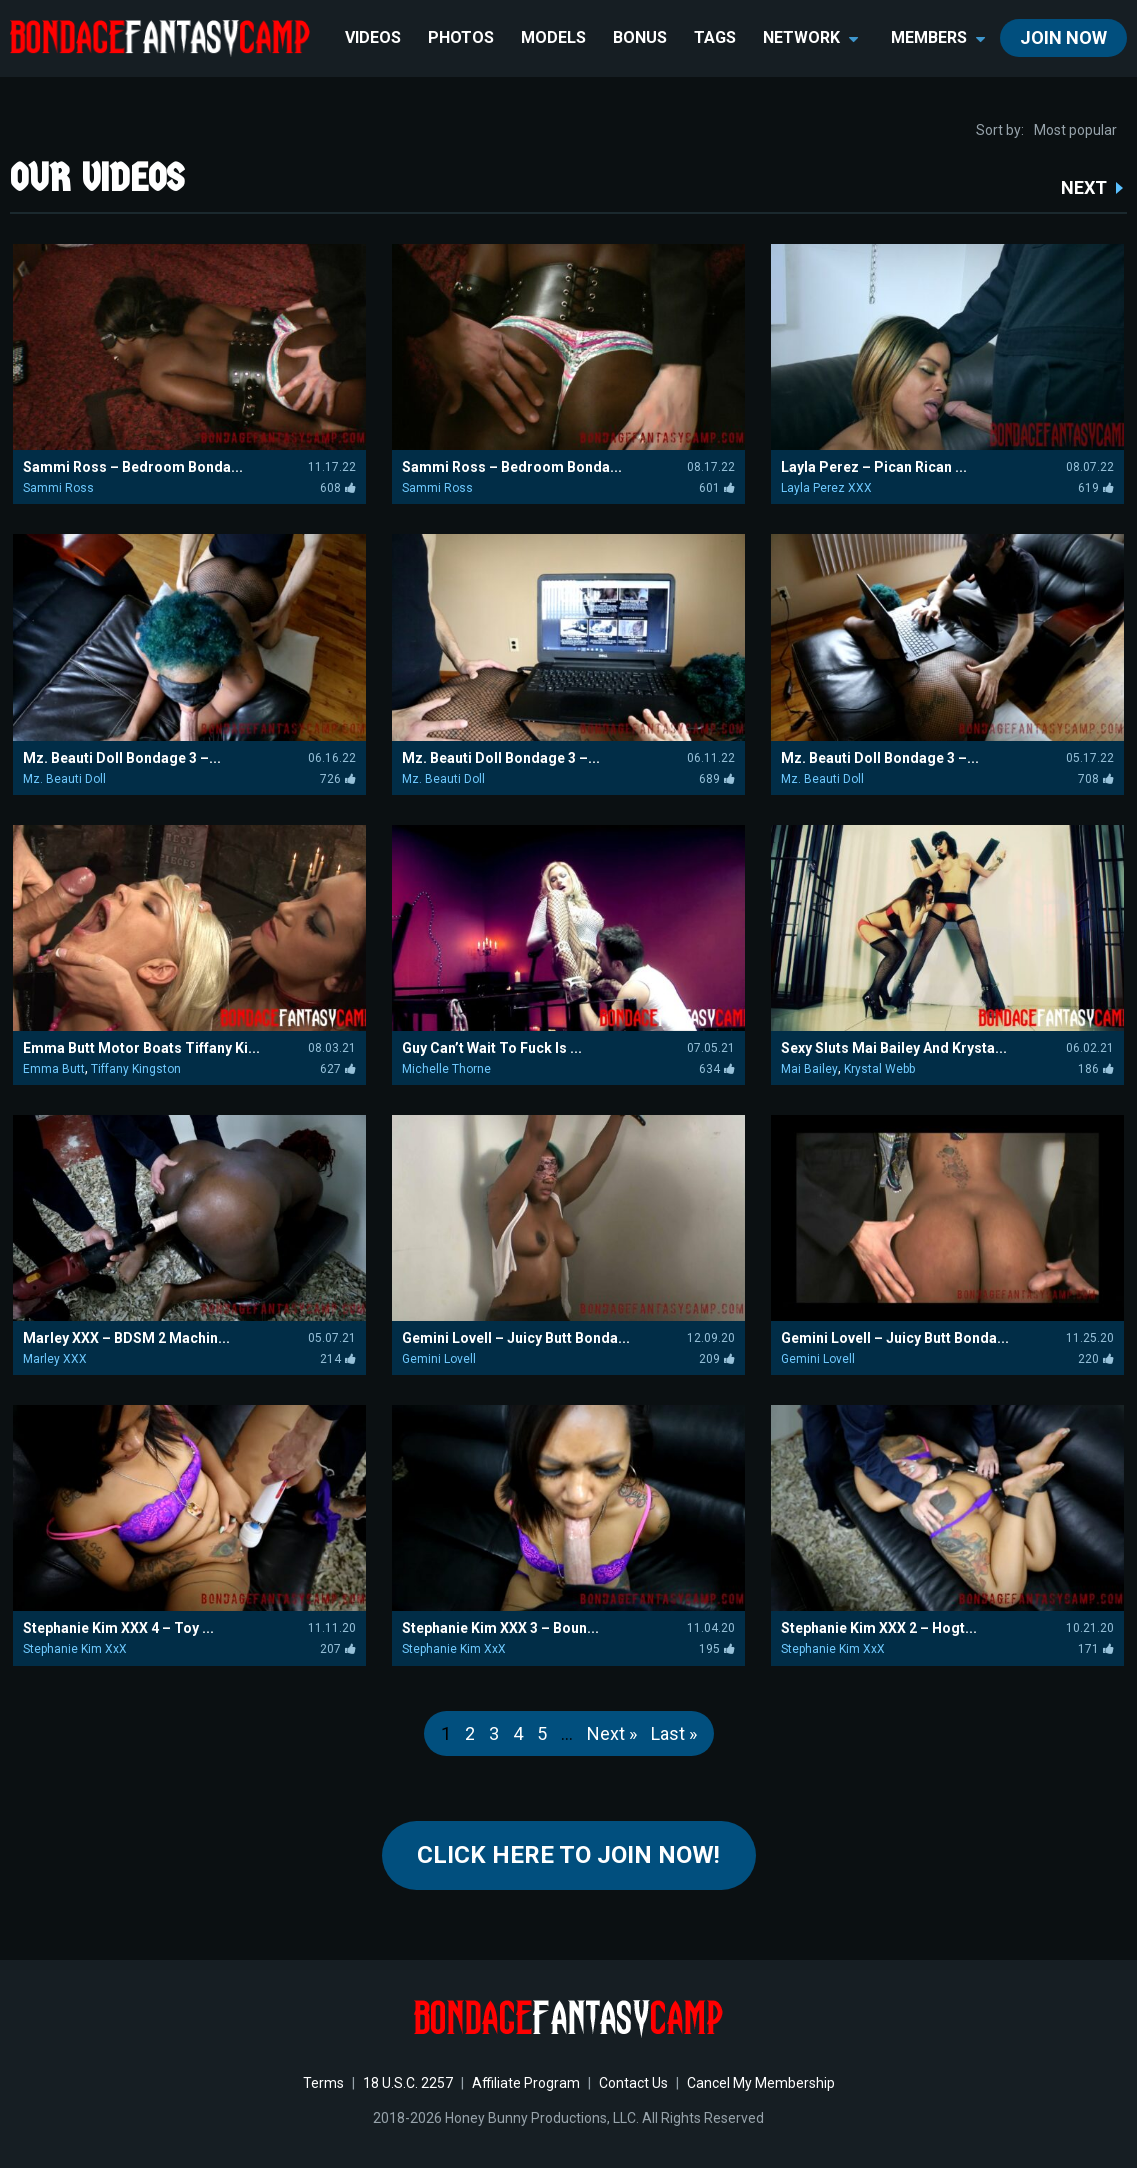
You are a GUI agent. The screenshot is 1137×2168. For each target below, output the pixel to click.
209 (717, 1359)
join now (1063, 37)
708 (1096, 779)
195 (717, 1649)
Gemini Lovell (439, 1359)
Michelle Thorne (446, 1069)
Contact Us (633, 2083)
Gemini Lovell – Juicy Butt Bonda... (516, 1338)
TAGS (715, 37)
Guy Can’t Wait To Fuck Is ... (492, 1048)
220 (1096, 1359)
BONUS (640, 37)
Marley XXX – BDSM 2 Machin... (126, 1338)
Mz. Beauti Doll (64, 779)
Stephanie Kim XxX (75, 1649)
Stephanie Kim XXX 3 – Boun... (500, 1628)
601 (717, 488)
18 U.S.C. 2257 (408, 2083)
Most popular (1075, 130)
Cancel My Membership (761, 2083)
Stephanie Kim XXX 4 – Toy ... (118, 1628)
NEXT (1084, 187)
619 (1096, 488)
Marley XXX (55, 1359)
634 (717, 1069)
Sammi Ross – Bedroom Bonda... (133, 467)
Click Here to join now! (568, 1855)
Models (553, 37)
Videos (373, 37)
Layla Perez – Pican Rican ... (874, 467)
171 (1096, 1649)
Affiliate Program (526, 2083)
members (938, 37)
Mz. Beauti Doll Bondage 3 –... (122, 758)
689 (717, 779)
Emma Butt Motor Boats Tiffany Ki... (141, 1048)
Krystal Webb (879, 1069)
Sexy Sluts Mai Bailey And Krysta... (894, 1048)
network (810, 37)
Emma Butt (54, 1069)
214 (338, 1359)
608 (338, 488)
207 (338, 1649)
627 (338, 1069)
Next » (612, 1733)
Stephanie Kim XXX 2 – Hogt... (879, 1628)
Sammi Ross (58, 488)
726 (338, 779)
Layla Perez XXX (826, 488)
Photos (461, 37)
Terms (323, 2083)
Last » (674, 1733)
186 (1096, 1069)
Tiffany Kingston (136, 1069)
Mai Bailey (809, 1069)
